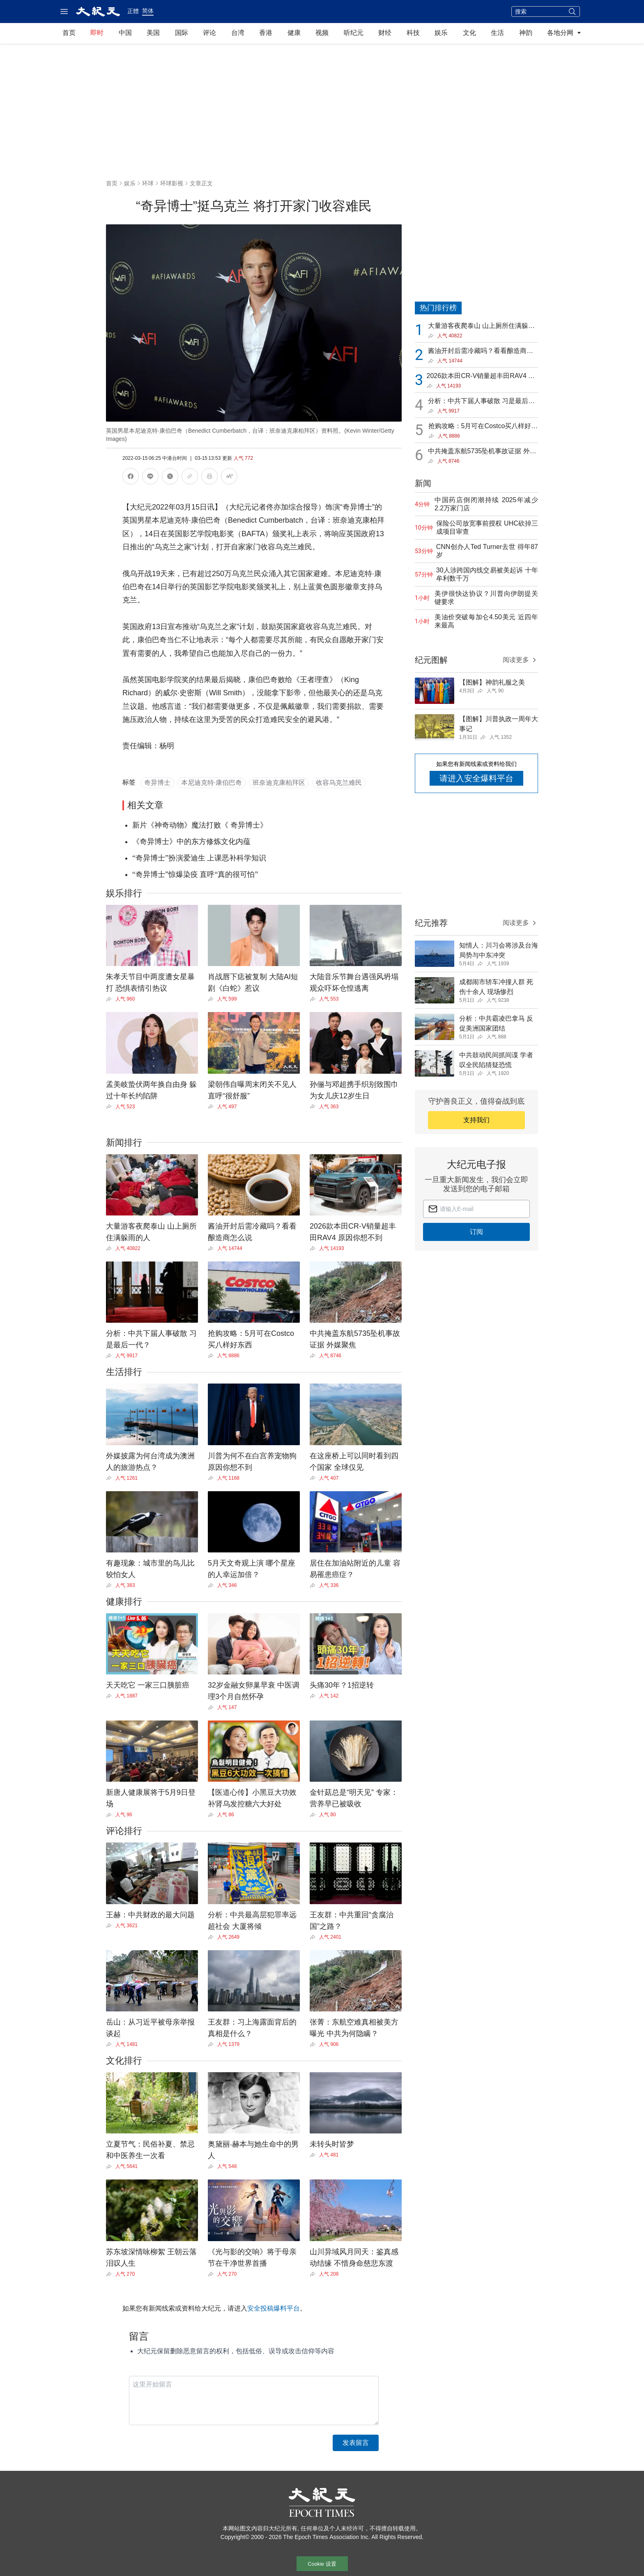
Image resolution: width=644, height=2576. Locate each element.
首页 (69, 32)
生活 (497, 32)
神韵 (525, 32)
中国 (125, 32)
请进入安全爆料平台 (476, 778)
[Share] (110, 999)
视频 (322, 32)
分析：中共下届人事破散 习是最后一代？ (481, 401)
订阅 (476, 1231)
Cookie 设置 (322, 2564)
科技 (413, 32)
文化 (469, 32)
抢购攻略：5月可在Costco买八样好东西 (483, 426)
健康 (294, 32)
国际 (181, 32)
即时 (97, 32)
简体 (148, 10)
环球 (148, 183)
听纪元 (353, 32)
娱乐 (441, 32)
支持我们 (476, 1119)
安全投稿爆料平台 (273, 2308)
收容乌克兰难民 (339, 782)
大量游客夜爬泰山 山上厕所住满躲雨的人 (481, 326)
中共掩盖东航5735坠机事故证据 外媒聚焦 (482, 451)
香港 (265, 32)
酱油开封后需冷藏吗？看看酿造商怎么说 (480, 351)
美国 (153, 32)
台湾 (237, 32)
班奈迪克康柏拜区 (279, 782)
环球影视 (171, 183)
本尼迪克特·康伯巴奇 (211, 782)
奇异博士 (157, 782)
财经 (384, 32)
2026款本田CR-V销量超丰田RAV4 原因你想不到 (481, 376)
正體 (133, 11)
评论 (209, 32)
